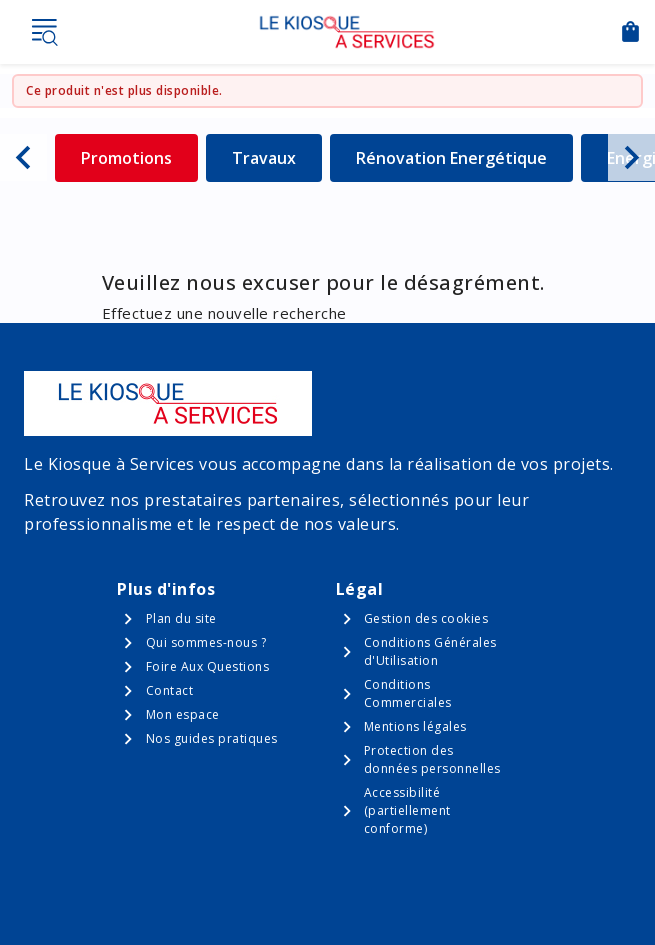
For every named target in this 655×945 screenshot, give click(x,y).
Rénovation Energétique (451, 157)
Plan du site (181, 618)
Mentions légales (415, 726)
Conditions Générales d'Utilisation (430, 651)
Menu (44, 32)
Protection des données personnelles (432, 759)
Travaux (277, 157)
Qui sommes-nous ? (206, 642)
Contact (170, 690)
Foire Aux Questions (208, 666)
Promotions (139, 157)
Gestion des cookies (426, 618)
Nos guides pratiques (212, 738)
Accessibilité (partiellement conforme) (407, 810)
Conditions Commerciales (408, 693)
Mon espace (183, 714)
